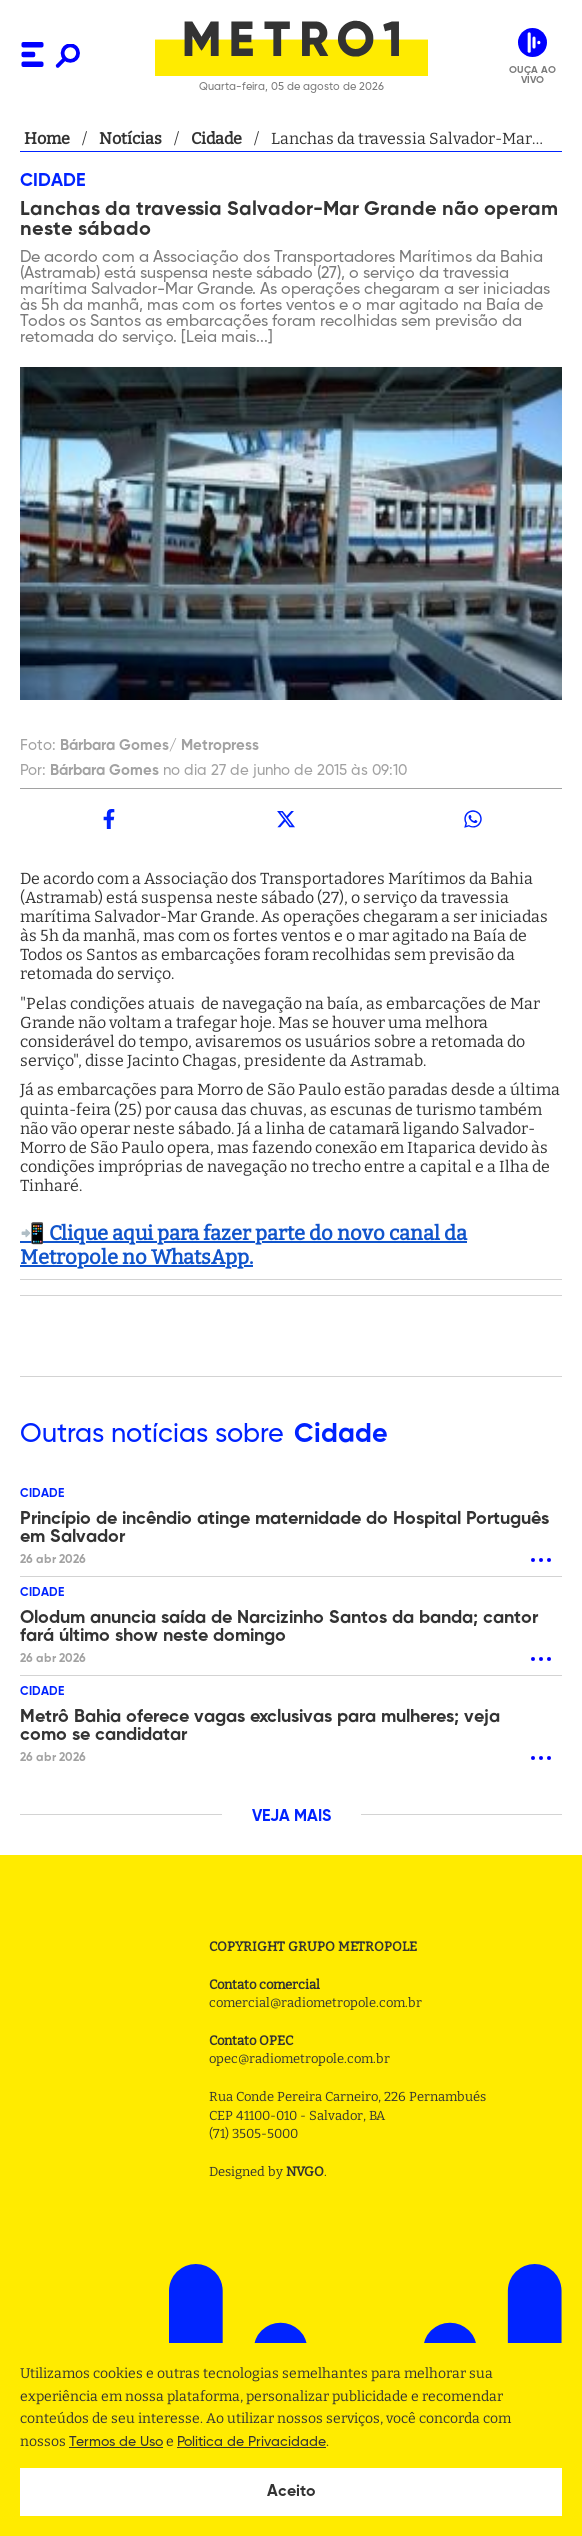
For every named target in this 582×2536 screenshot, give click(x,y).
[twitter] (285, 819)
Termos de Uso (116, 2442)
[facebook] (108, 819)
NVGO (305, 2171)
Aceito (291, 2492)
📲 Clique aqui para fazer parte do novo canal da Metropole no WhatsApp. (243, 1245)
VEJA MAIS (291, 1817)
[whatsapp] (473, 819)
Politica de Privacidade (251, 2442)
